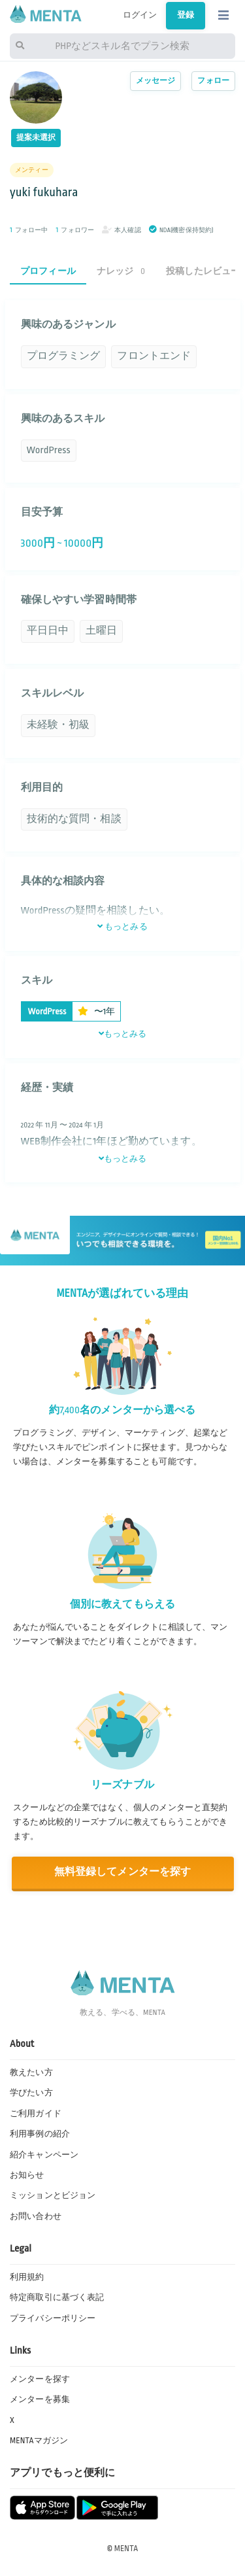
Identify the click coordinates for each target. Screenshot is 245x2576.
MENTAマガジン (39, 2440)
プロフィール (48, 271)
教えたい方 (31, 2072)
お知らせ (27, 2175)
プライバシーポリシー (52, 2318)
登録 (185, 15)
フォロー (213, 81)
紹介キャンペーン (44, 2154)
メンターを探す (40, 2379)
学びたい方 (31, 2092)
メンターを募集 (40, 2399)
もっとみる (122, 926)
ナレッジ (121, 271)
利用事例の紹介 (40, 2133)
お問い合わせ (35, 2216)
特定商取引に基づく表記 (57, 2297)
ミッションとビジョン (52, 2195)
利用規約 (27, 2277)
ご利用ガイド (35, 2113)
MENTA (126, 2548)
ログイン (140, 15)
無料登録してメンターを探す (122, 1872)
